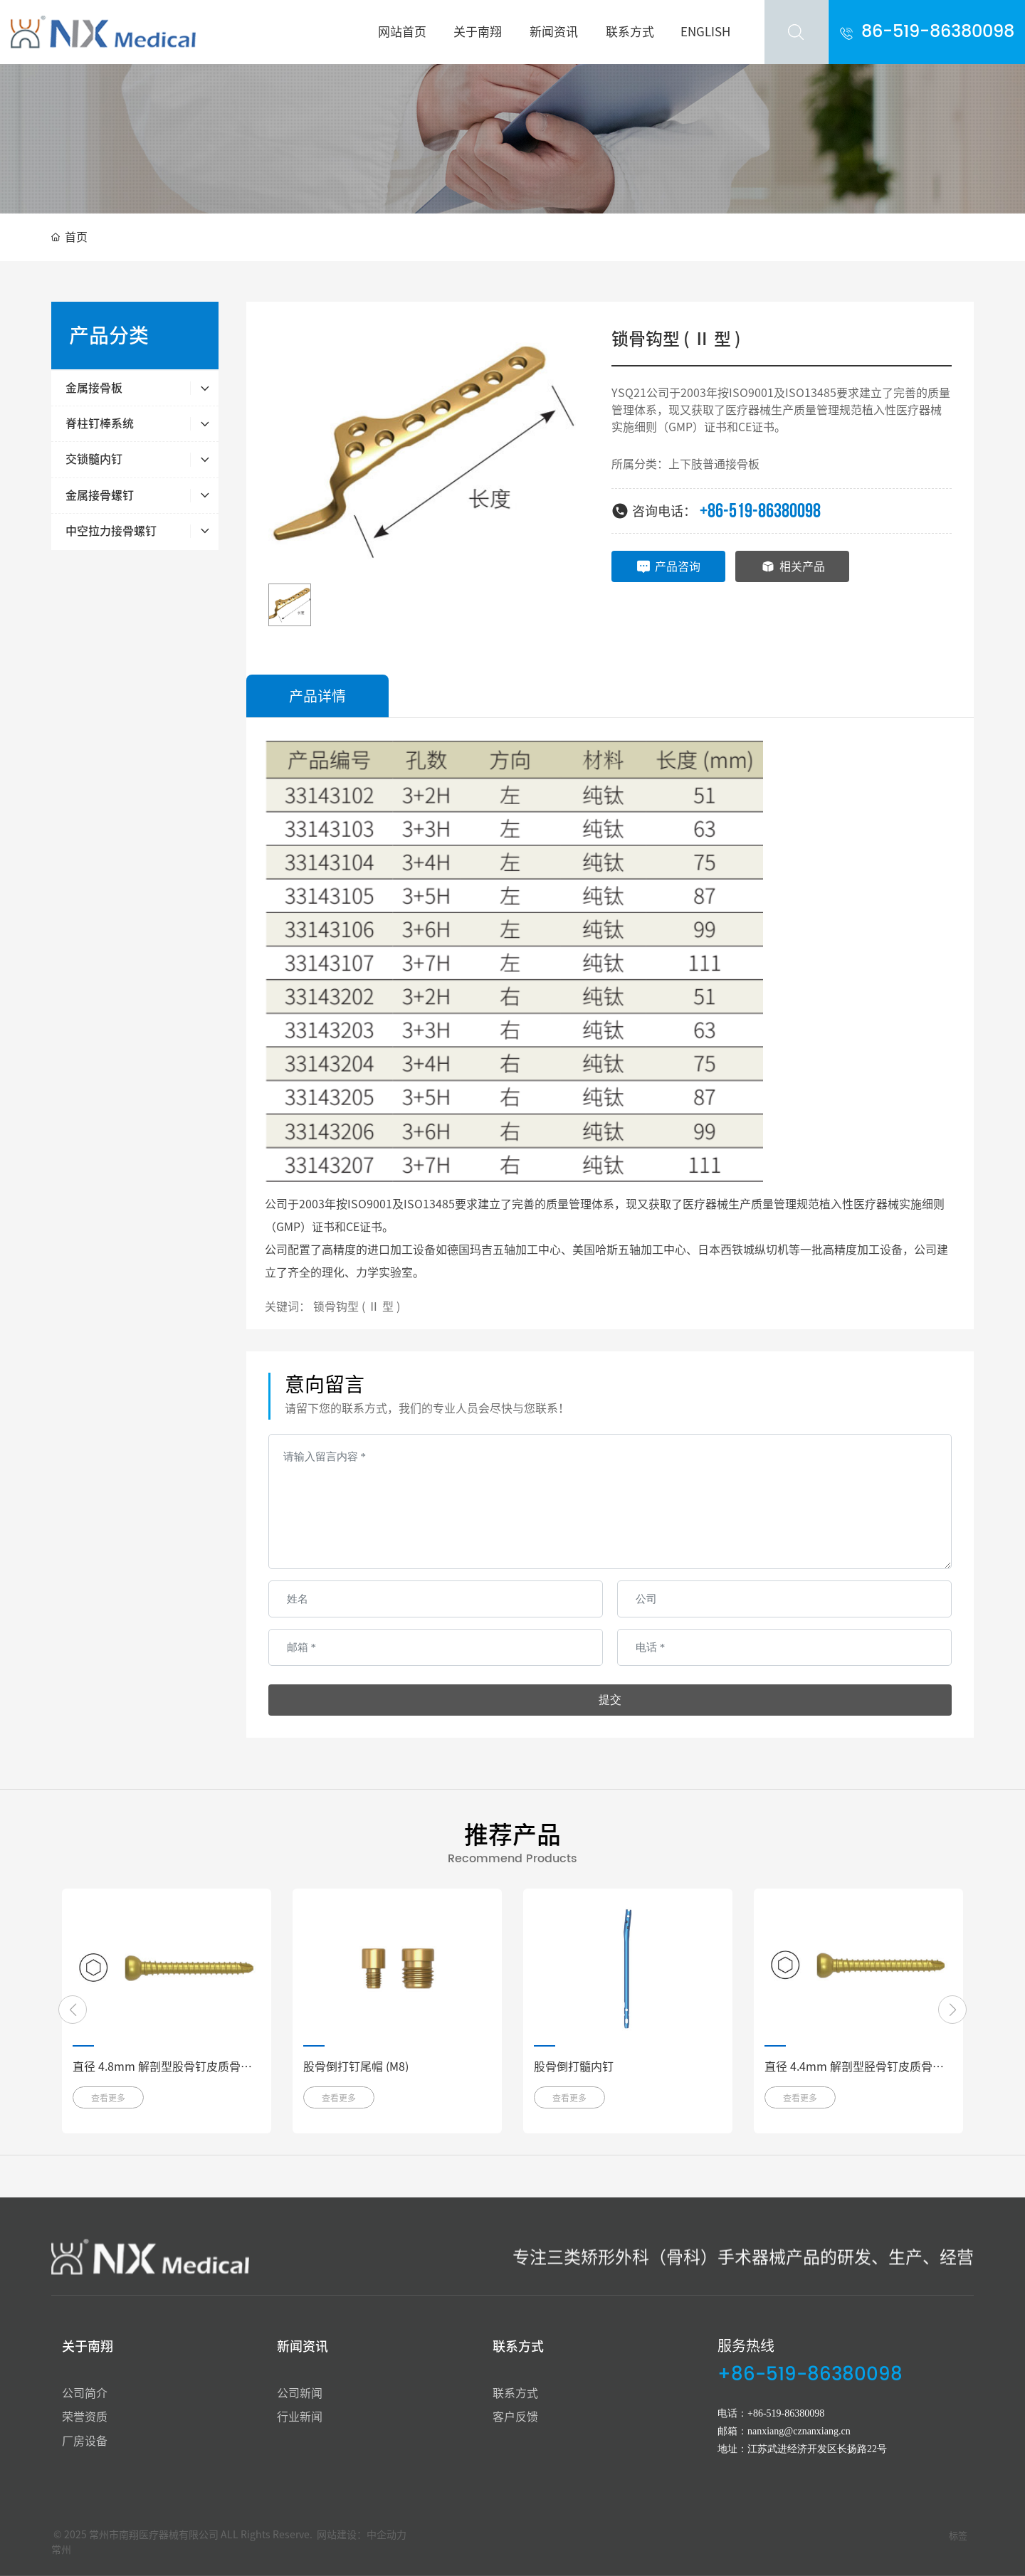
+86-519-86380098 (760, 511)
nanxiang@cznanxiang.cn (799, 2431)
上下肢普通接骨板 (713, 464)
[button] (72, 2009)
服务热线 (746, 2345)
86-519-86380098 (937, 32)
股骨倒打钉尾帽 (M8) (356, 2066)
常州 (61, 2550)
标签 (958, 2535)
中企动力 (386, 2535)
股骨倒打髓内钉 (574, 2066)
